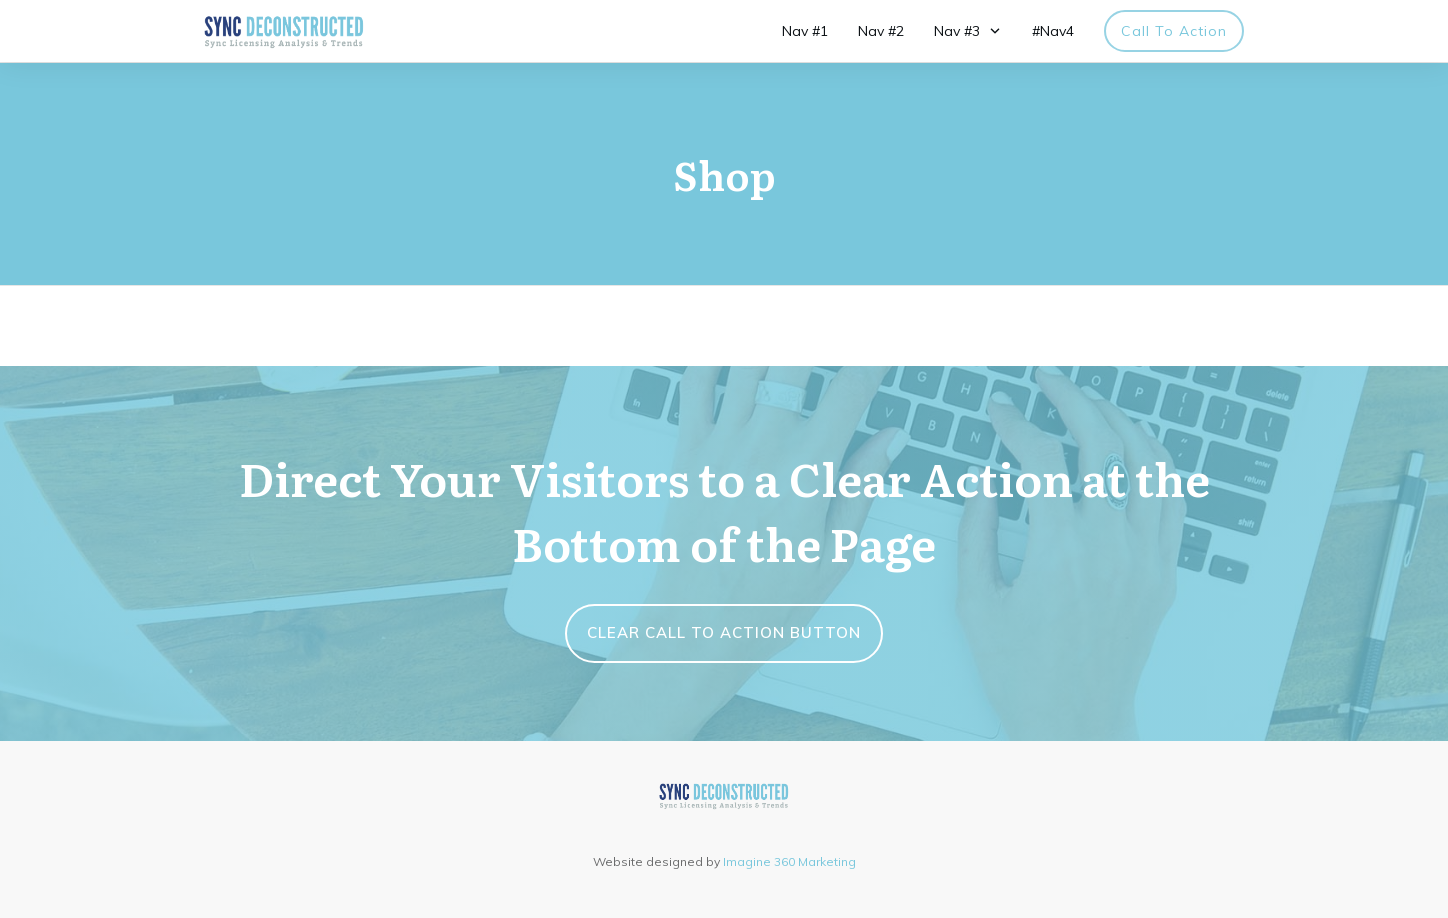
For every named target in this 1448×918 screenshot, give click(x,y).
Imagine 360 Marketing (789, 861)
